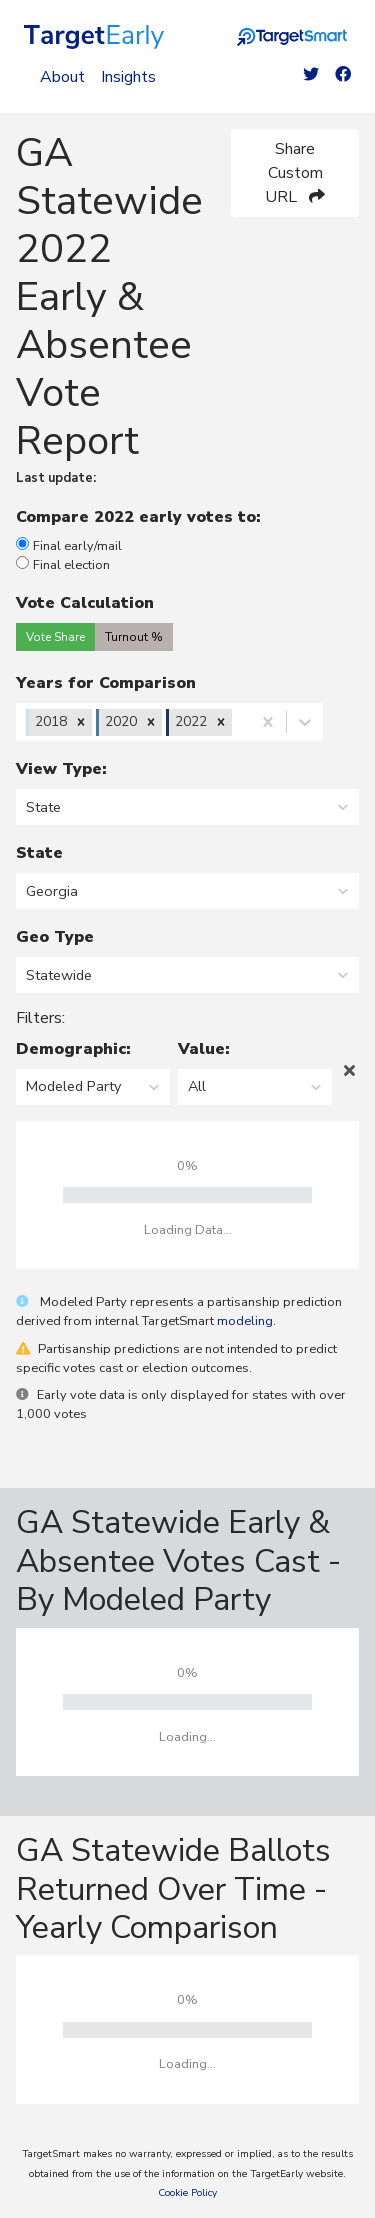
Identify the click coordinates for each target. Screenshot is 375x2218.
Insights (128, 77)
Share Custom (295, 173)
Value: (204, 1049)
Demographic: (73, 1049)
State (39, 853)
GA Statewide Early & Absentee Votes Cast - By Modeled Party (178, 1561)
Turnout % (134, 637)
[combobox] (238, 722)
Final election (63, 565)
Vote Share (55, 637)
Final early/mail (69, 546)
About (62, 77)
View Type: (61, 769)
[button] (81, 722)
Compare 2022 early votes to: (143, 517)
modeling (245, 1321)
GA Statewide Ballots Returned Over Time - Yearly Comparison (173, 1889)
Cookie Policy (187, 2193)
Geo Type (55, 937)
